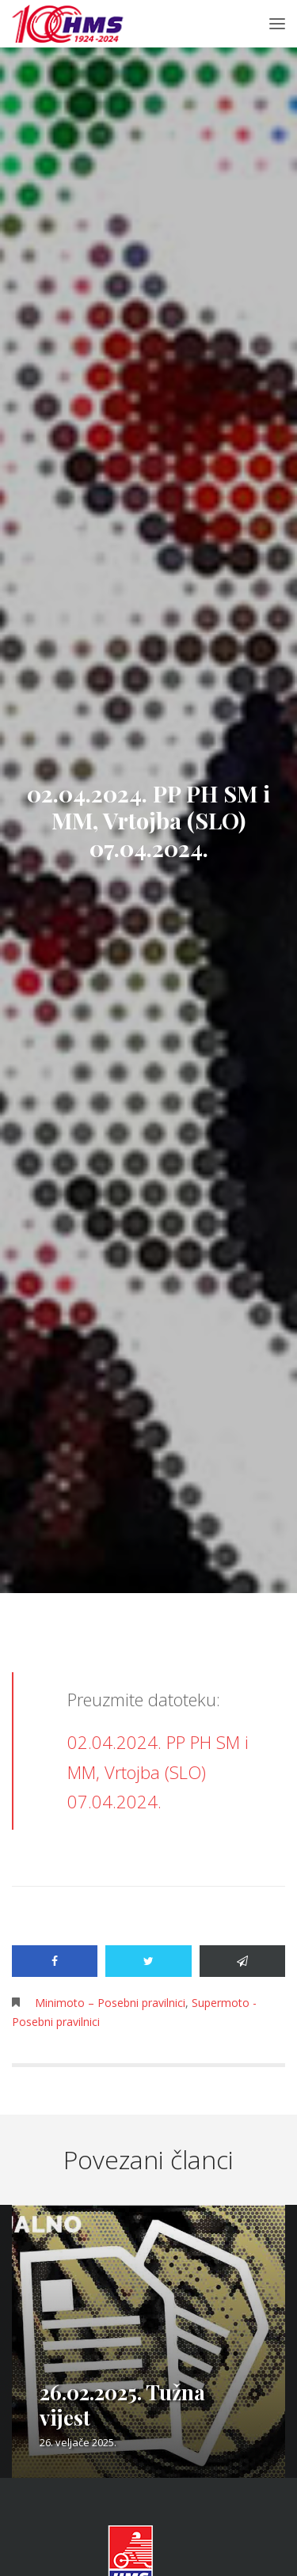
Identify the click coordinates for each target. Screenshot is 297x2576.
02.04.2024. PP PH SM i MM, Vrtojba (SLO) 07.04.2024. (158, 1771)
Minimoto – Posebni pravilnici (110, 2002)
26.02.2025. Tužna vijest (122, 2404)
